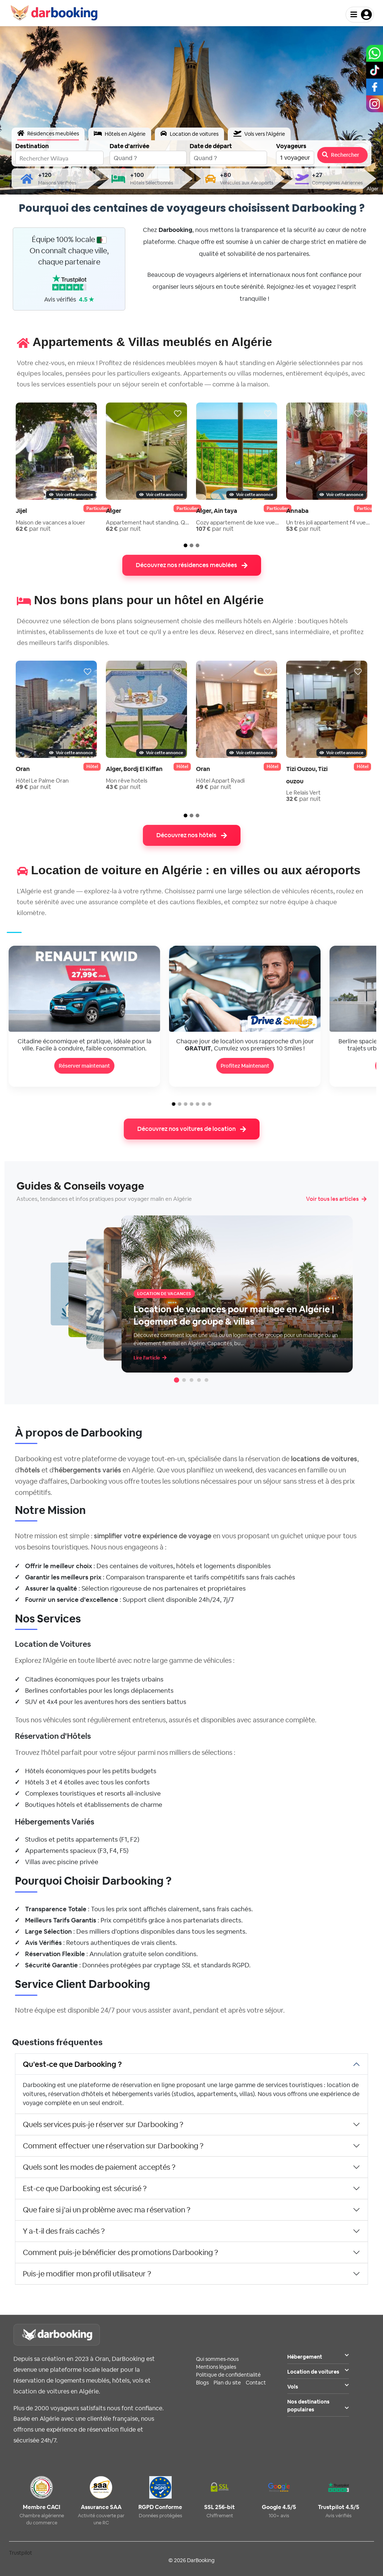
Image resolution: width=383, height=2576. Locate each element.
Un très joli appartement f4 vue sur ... (328, 522)
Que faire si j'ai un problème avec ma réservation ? (106, 2210)
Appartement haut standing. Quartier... (147, 522)
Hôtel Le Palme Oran (42, 780)
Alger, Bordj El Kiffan (134, 769)
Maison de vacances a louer (50, 522)
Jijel (21, 511)
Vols (318, 2386)
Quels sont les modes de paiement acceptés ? (99, 2167)
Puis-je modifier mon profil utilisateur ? (87, 2274)
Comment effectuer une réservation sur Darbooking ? (113, 2146)
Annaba (297, 511)
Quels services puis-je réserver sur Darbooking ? (103, 2124)
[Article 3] (191, 1380)
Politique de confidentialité (228, 2374)
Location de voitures (318, 2371)
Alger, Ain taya (216, 511)
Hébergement (318, 2356)
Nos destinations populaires (318, 2405)
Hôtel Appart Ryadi (220, 780)
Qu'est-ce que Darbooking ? (72, 2064)
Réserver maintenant (84, 1065)
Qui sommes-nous (217, 2359)
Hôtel (92, 767)
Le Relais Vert (303, 792)
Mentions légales (216, 2367)
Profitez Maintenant (245, 1065)
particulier (97, 508)
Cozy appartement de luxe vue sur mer (237, 522)
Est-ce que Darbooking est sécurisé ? (85, 2188)
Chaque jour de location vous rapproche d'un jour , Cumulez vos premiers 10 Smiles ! (245, 1044)
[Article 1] (176, 1380)
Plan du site (227, 2382)
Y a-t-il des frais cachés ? (64, 2231)
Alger (113, 511)
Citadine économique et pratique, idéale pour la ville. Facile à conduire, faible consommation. (84, 1044)
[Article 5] (206, 1380)
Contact (256, 2382)
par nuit (33, 529)
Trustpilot (20, 2552)
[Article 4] (199, 1380)
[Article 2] (184, 1380)
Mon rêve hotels (126, 780)
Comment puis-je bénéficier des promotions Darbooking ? (120, 2252)
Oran (23, 769)
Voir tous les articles (336, 1198)
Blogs (202, 2382)
